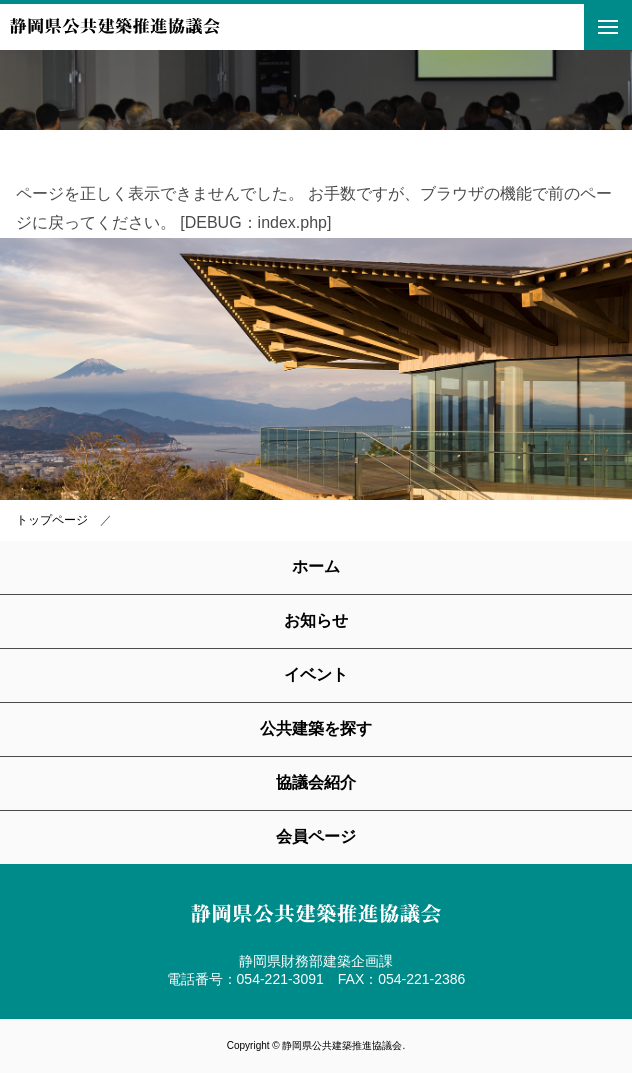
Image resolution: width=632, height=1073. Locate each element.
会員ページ (316, 836)
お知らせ (316, 620)
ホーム (316, 566)
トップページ (52, 520)
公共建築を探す (316, 728)
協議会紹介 (316, 782)
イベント (316, 674)
